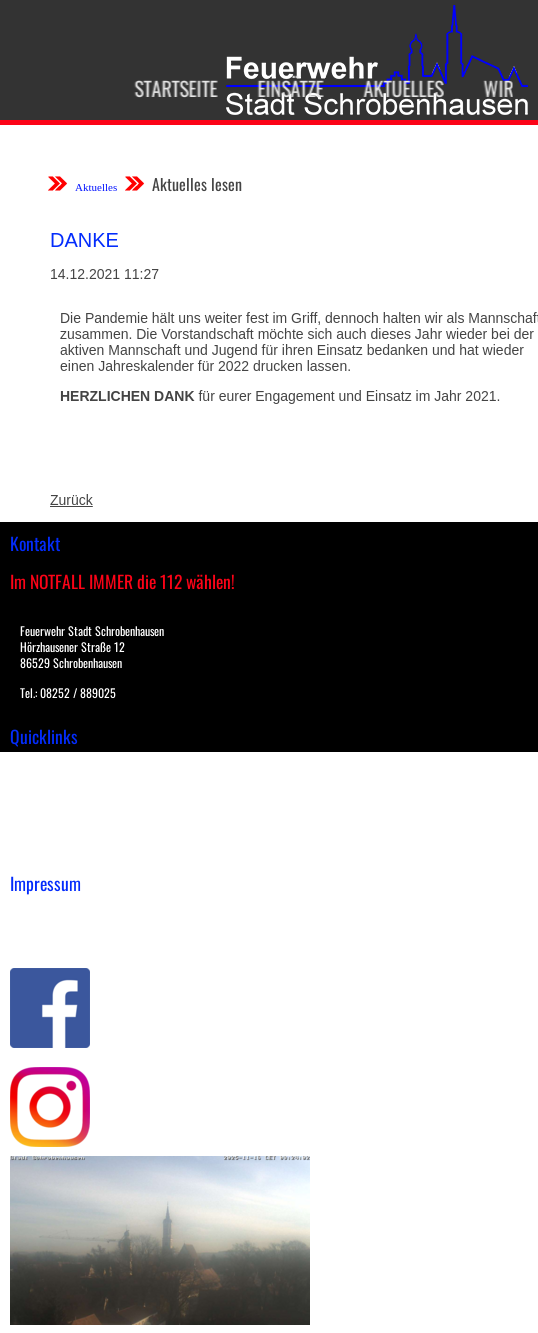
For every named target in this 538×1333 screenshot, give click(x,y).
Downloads (44, 788)
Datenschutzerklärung (80, 936)
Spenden (37, 851)
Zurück (71, 500)
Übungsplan (48, 809)
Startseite (169, 88)
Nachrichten (48, 830)
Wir (492, 88)
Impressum (45, 915)
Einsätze (284, 88)
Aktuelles (397, 88)
